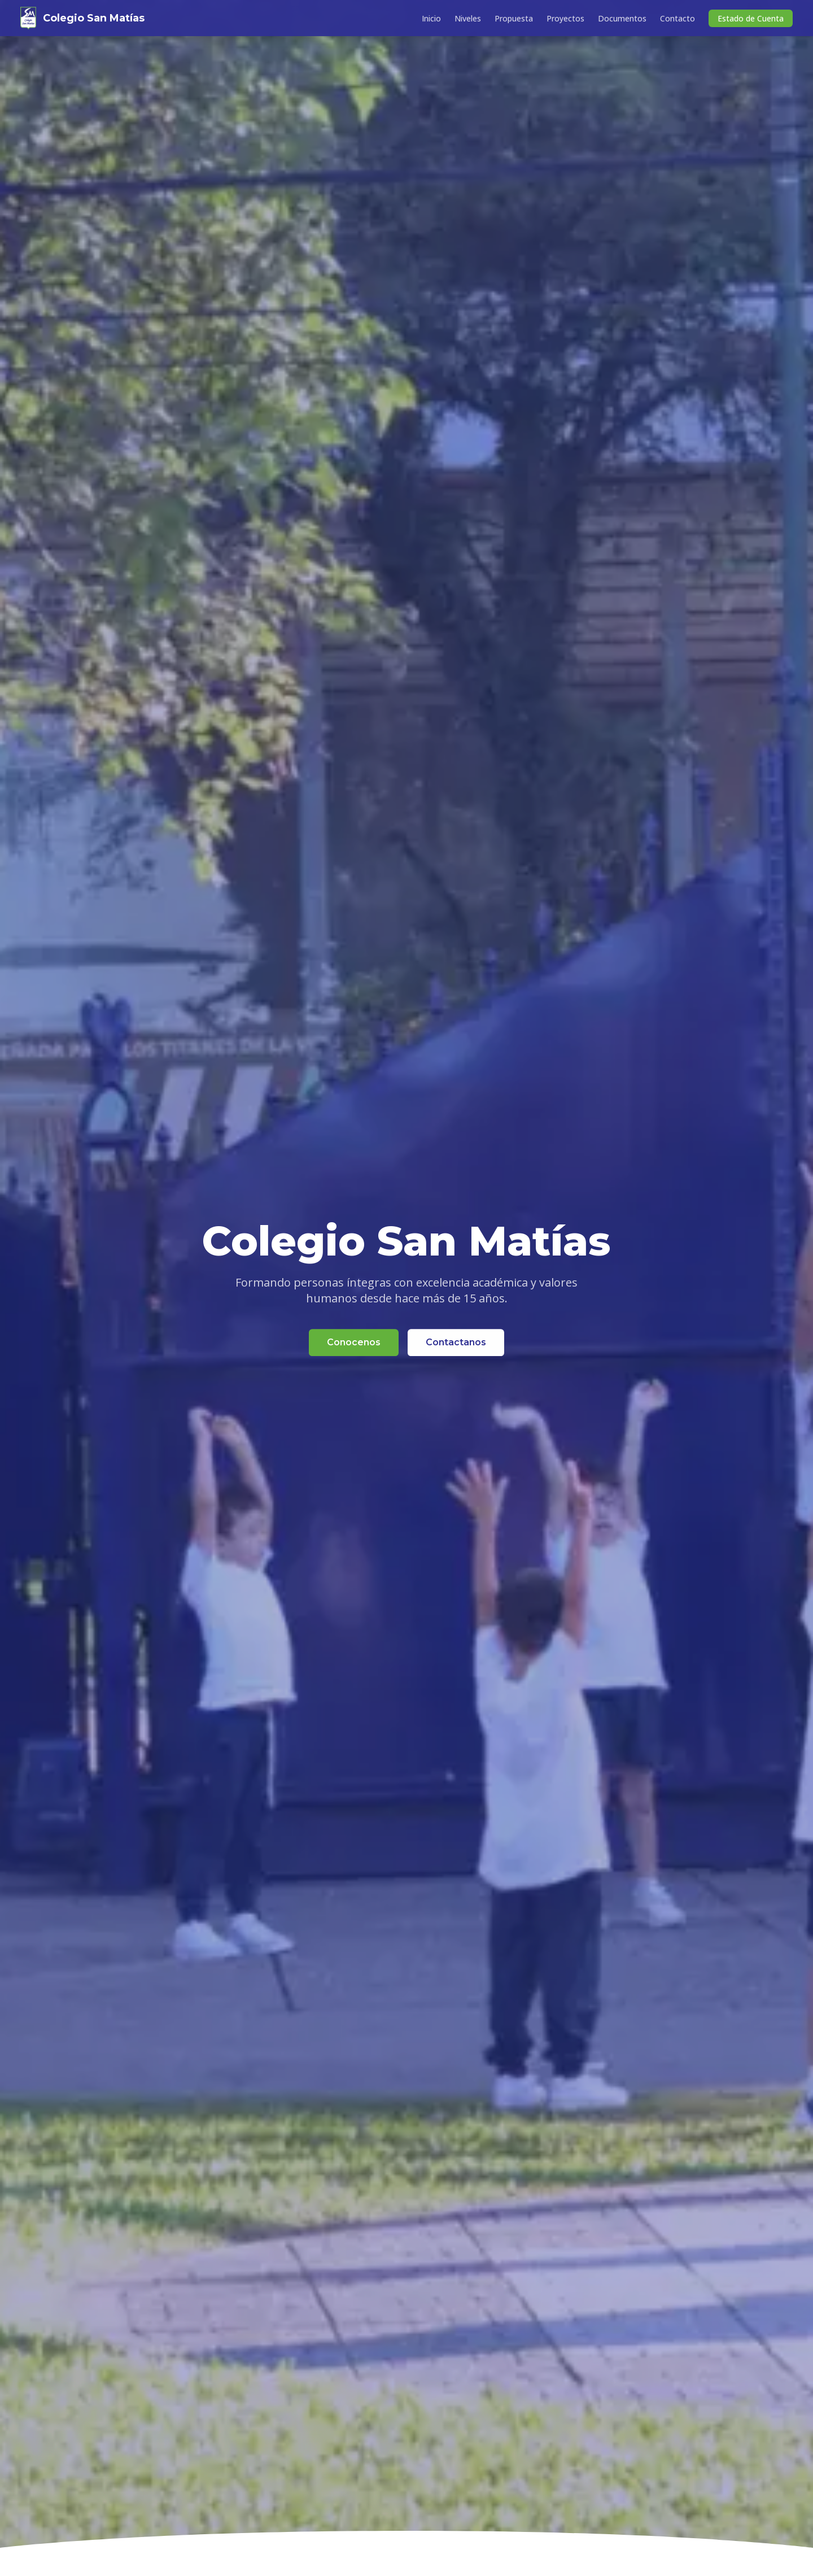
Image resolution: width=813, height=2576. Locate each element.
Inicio (431, 18)
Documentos (622, 18)
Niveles (467, 18)
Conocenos (354, 1343)
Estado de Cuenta (751, 18)
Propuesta (514, 18)
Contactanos (456, 1343)
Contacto (677, 18)
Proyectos (565, 18)
